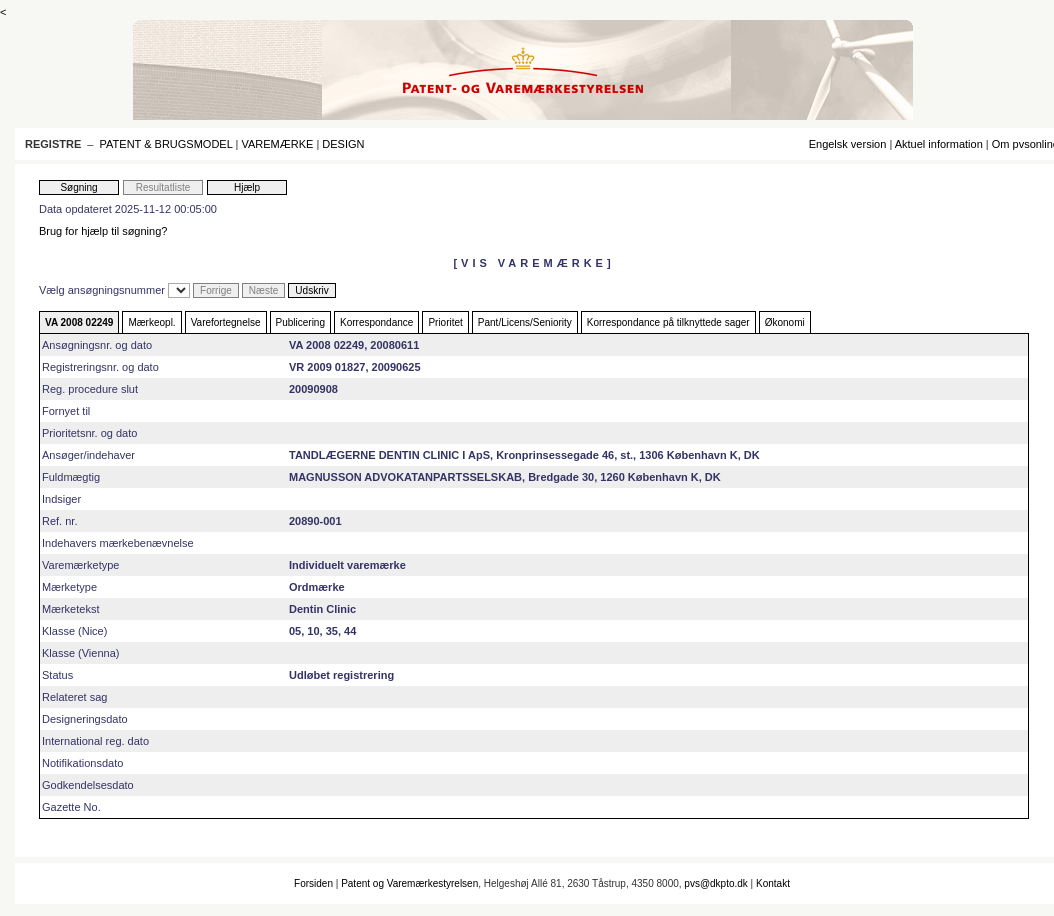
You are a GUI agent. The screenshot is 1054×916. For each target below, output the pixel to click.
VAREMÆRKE (277, 144)
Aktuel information (939, 144)
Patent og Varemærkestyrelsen (409, 883)
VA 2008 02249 (79, 322)
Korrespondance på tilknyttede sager (668, 322)
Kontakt (773, 883)
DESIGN (343, 144)
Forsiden (313, 883)
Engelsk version (848, 144)
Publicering (300, 322)
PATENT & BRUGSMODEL (166, 144)
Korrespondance (376, 322)
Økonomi (785, 322)
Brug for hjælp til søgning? (103, 231)
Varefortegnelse (226, 322)
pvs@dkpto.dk (716, 883)
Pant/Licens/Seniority (525, 322)
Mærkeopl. (151, 322)
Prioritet (445, 322)
